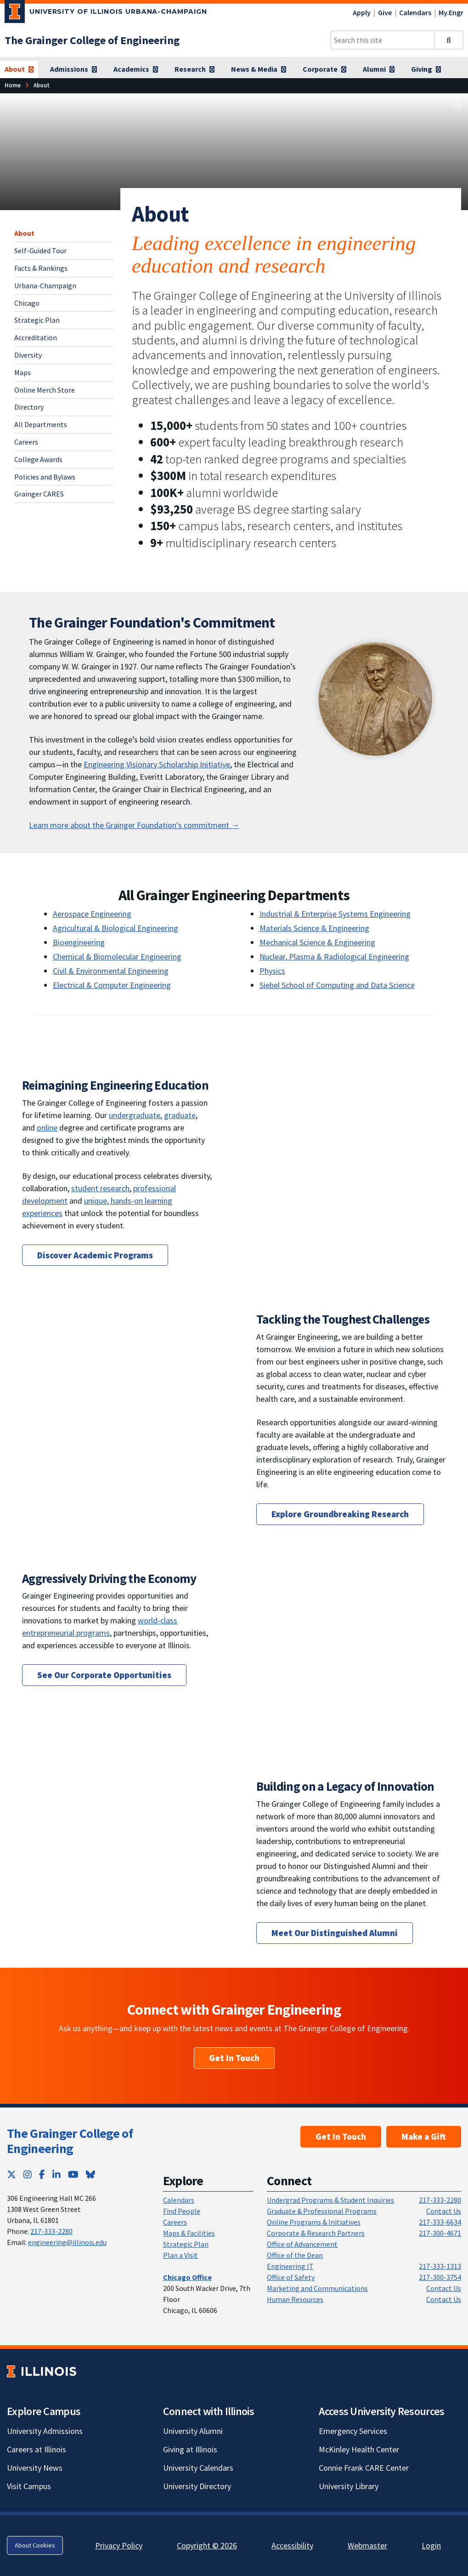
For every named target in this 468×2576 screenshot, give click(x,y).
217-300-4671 (440, 2233)
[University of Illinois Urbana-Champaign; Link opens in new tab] (106, 13)
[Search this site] (382, 40)
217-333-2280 (51, 2231)
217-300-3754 (440, 2277)
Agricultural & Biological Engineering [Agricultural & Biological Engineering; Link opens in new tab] (115, 928)
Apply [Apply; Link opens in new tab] (362, 12)
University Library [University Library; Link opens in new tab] (348, 2486)
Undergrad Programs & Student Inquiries (330, 2200)
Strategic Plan (37, 320)
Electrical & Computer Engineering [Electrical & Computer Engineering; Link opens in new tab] (112, 985)
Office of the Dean (295, 2255)
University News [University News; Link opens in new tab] (34, 2467)
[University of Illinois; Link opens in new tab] (41, 2371)
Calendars (415, 12)
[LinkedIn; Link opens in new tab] (56, 2174)
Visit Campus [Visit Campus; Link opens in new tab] (29, 2486)
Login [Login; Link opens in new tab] (431, 2545)
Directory (29, 406)
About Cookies (35, 2545)
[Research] (194, 69)
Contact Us (443, 2211)
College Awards (38, 459)
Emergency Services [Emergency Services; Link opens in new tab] (353, 2431)
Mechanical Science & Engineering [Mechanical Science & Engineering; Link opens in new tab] (317, 942)
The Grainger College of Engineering (70, 2141)
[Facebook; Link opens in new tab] (42, 2174)
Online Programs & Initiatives (314, 2222)
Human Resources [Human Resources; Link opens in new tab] (295, 2299)
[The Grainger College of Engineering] (92, 40)
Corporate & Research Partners (316, 2233)
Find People (181, 2211)
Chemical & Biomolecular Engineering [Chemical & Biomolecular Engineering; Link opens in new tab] (117, 956)
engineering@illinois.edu (67, 2242)
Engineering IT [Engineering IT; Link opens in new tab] (290, 2266)
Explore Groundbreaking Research (340, 1513)
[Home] (13, 85)
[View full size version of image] (457, 103)
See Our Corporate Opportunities (104, 1674)
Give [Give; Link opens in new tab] (385, 12)
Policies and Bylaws (44, 476)
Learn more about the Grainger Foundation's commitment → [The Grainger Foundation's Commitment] (134, 825)
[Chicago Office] (187, 2277)
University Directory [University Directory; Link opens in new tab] (197, 2486)
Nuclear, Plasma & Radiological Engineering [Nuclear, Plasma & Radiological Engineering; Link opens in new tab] (334, 956)
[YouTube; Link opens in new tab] (73, 2174)
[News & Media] (258, 69)
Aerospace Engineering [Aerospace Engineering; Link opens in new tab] (92, 913)
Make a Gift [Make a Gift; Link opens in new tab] (423, 2136)
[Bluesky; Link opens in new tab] (90, 2174)
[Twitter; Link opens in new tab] (11, 2174)
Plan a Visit (180, 2255)
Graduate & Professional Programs (322, 2211)
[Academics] (136, 69)
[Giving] (425, 69)
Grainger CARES (39, 493)
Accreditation (35, 337)
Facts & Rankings (41, 268)
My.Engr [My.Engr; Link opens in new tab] (451, 12)
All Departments (40, 424)
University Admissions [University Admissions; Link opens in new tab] (45, 2431)
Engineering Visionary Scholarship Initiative (157, 764)
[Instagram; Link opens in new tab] (27, 2174)
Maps (22, 372)
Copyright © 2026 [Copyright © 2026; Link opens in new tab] (207, 2545)
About (24, 233)
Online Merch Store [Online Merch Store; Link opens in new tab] (44, 389)
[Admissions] (73, 69)
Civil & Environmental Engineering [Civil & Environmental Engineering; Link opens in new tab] (111, 970)
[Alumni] (378, 69)
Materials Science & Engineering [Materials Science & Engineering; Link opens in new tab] (314, 928)
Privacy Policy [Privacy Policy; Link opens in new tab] (118, 2545)
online (47, 1127)
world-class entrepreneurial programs (99, 1626)
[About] (19, 69)
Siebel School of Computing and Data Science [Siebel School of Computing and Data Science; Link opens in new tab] (337, 985)
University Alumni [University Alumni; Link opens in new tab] (193, 2431)
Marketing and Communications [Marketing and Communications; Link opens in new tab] (317, 2288)
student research (100, 1188)
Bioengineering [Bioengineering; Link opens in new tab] (79, 942)
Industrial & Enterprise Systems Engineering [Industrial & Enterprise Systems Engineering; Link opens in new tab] (335, 913)
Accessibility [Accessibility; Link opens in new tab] (292, 2545)
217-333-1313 (440, 2266)
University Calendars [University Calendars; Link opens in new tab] (198, 2467)
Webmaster (367, 2545)
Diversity (28, 355)
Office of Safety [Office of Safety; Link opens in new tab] (291, 2277)
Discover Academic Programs (95, 1255)
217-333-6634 (440, 2222)
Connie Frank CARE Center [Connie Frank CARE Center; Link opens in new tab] (364, 2467)
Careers (26, 441)
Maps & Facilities (189, 2233)
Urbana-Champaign (45, 285)
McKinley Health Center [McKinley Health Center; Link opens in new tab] (359, 2449)
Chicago (26, 303)
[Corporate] (324, 69)
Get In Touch (234, 2057)
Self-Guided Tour (40, 250)
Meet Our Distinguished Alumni (334, 1932)
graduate (180, 1115)
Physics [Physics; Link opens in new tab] (272, 970)
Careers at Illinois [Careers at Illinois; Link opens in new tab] (36, 2449)
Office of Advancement (302, 2244)
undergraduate (134, 1115)
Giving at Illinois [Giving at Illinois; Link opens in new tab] (190, 2449)
